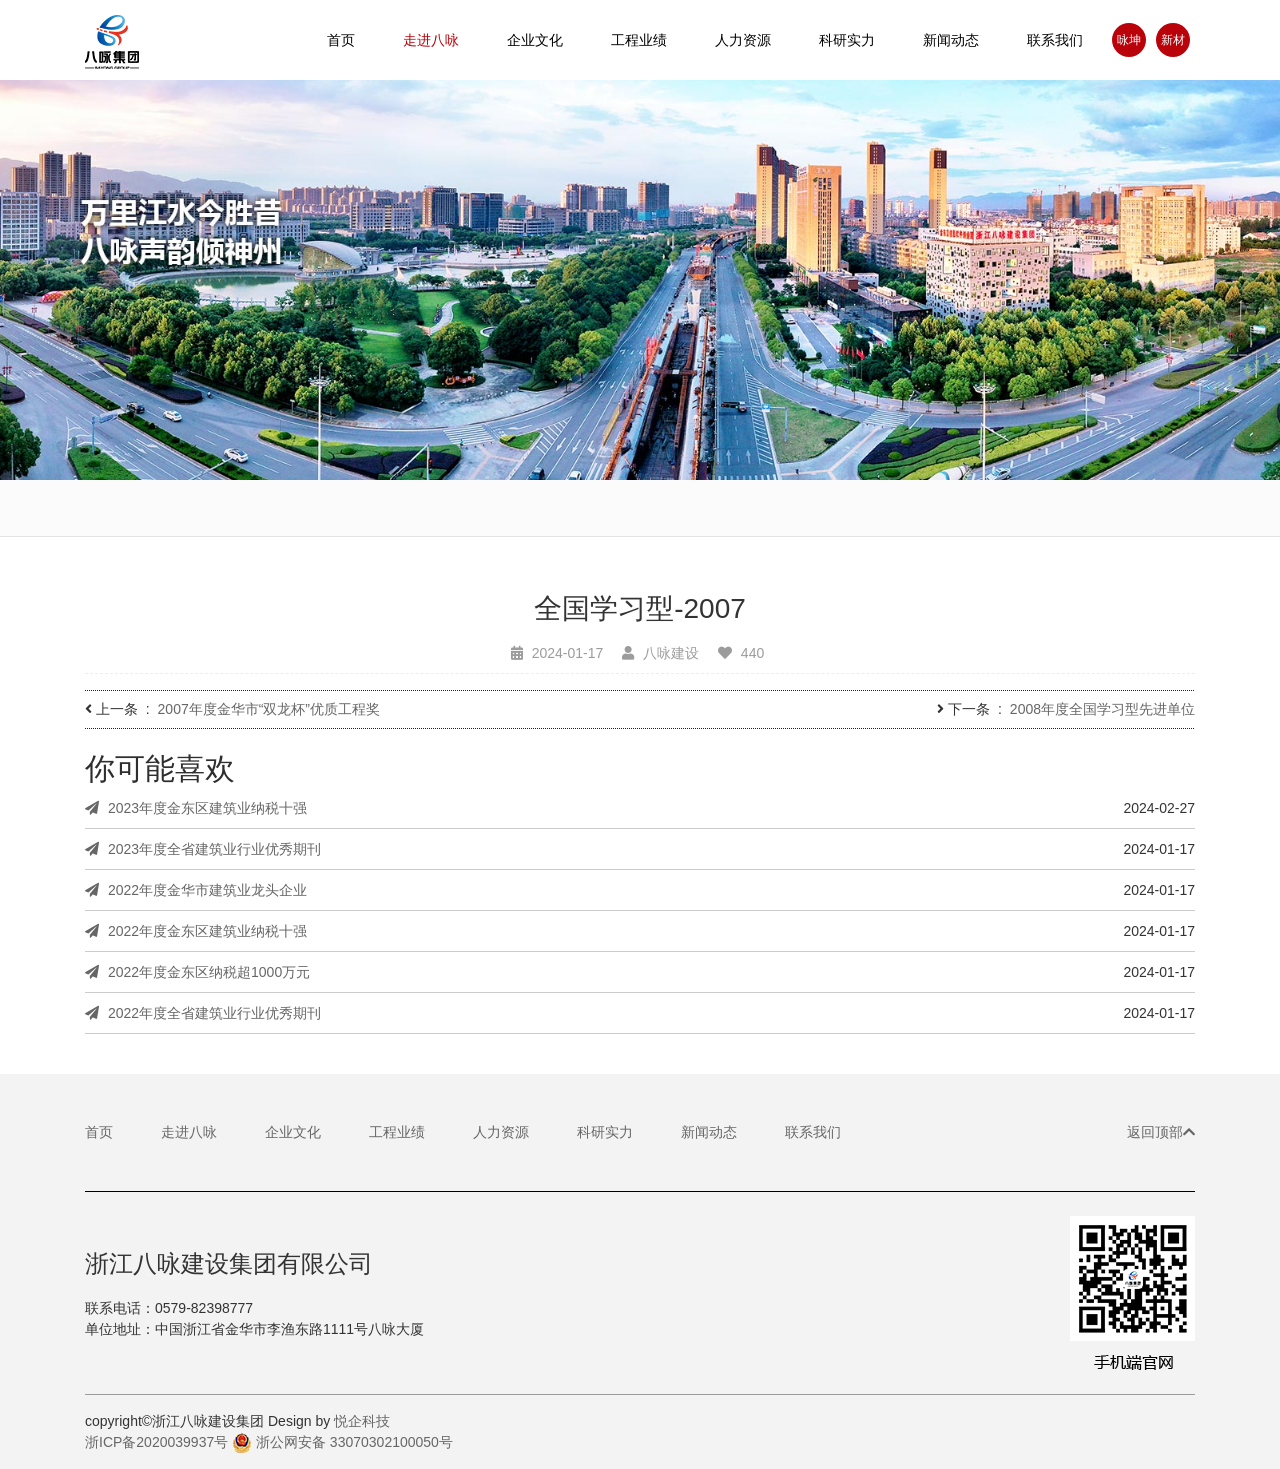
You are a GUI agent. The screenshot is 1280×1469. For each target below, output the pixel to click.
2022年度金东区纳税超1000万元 (197, 972)
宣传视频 (160, 511)
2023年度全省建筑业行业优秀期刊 (203, 849)
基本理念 (640, 519)
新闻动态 (951, 40)
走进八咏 (189, 1132)
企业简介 (320, 513)
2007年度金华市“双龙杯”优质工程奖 (269, 709)
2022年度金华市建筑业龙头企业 (196, 890)
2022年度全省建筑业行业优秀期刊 (203, 1013)
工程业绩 (397, 1132)
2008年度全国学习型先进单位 (1102, 709)
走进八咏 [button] (431, 40)
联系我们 (1055, 40)
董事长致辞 (480, 515)
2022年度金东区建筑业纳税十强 (196, 931)
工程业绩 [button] (639, 40)
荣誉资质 (960, 527)
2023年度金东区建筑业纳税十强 (196, 808)
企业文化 (293, 1132)
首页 (341, 40)
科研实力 (605, 1132)
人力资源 (743, 40)
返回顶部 (1161, 1132)
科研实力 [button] (847, 40)
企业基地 (800, 524)
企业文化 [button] (535, 40)
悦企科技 (362, 1421)
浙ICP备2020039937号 (156, 1442)
